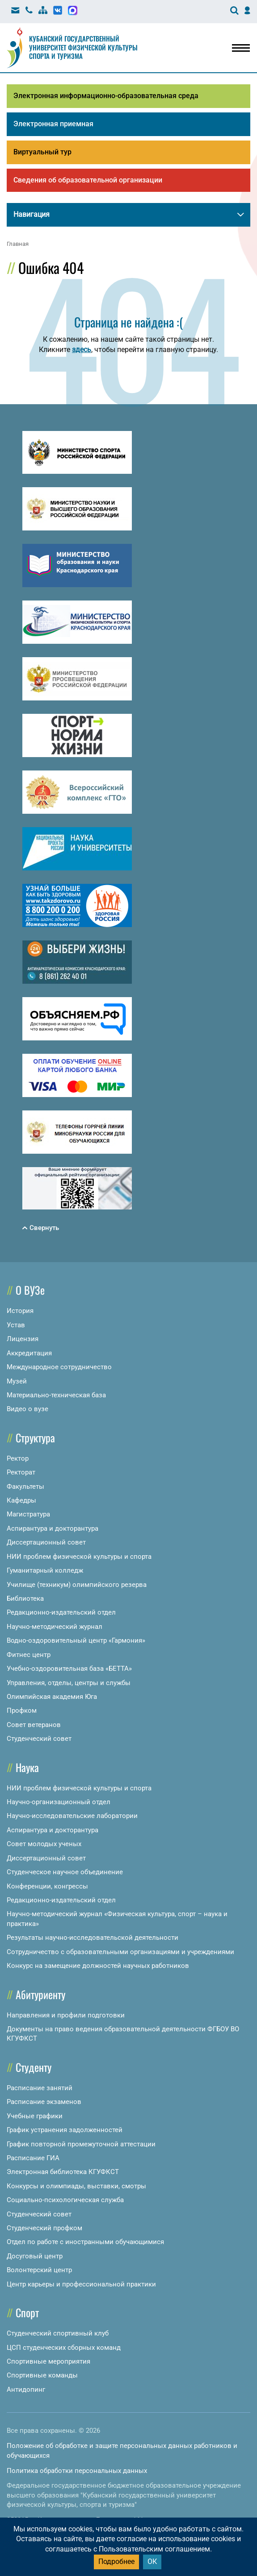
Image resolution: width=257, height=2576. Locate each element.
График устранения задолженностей (64, 2130)
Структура (35, 1437)
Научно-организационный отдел (58, 1802)
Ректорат (21, 1472)
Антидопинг (26, 2389)
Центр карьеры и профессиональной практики (81, 2284)
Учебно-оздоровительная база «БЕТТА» (69, 1669)
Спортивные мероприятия (48, 2361)
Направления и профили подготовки (66, 2015)
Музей (17, 1381)
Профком (22, 1710)
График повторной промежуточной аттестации (81, 2144)
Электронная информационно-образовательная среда (105, 95)
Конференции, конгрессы (47, 1886)
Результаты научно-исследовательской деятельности (92, 1938)
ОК (152, 2561)
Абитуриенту (40, 1994)
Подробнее (116, 2561)
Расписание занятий (39, 2088)
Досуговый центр (35, 2256)
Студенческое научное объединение (65, 1872)
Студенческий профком (44, 2228)
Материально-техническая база (56, 1395)
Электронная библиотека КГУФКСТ (63, 2172)
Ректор (18, 1458)
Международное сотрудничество (59, 1367)
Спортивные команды (42, 2375)
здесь (81, 349)
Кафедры (21, 1500)
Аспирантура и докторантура (52, 1528)
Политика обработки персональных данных (77, 2471)
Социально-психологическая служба (65, 2200)
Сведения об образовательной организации (87, 180)
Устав (16, 1325)
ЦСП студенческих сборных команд (64, 2348)
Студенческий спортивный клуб (58, 2333)
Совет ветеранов (34, 1725)
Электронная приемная (53, 124)
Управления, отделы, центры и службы (69, 1683)
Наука (27, 1767)
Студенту (33, 2067)
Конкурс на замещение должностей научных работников (98, 1966)
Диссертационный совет (46, 1542)
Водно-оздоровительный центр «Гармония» (76, 1640)
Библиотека (25, 1598)
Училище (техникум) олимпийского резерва (77, 1585)
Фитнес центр (29, 1655)
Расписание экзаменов (44, 2102)
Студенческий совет (39, 1739)
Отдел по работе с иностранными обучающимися (85, 2242)
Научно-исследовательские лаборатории (72, 1816)
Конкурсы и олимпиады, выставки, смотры (76, 2186)
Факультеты (25, 1487)
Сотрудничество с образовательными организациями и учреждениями (120, 1952)
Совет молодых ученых (44, 1844)
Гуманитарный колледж (45, 1570)
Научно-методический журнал (54, 1627)
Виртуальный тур (42, 152)
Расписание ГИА (33, 2158)
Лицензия (22, 1339)
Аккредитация (29, 1353)
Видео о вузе (27, 1409)
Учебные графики (35, 2116)
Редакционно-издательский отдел (61, 1612)
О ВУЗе (30, 1290)
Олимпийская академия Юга (52, 1697)
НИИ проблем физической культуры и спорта (79, 1557)
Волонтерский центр (39, 2270)
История (20, 1311)
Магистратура (28, 1514)
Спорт (27, 2312)
